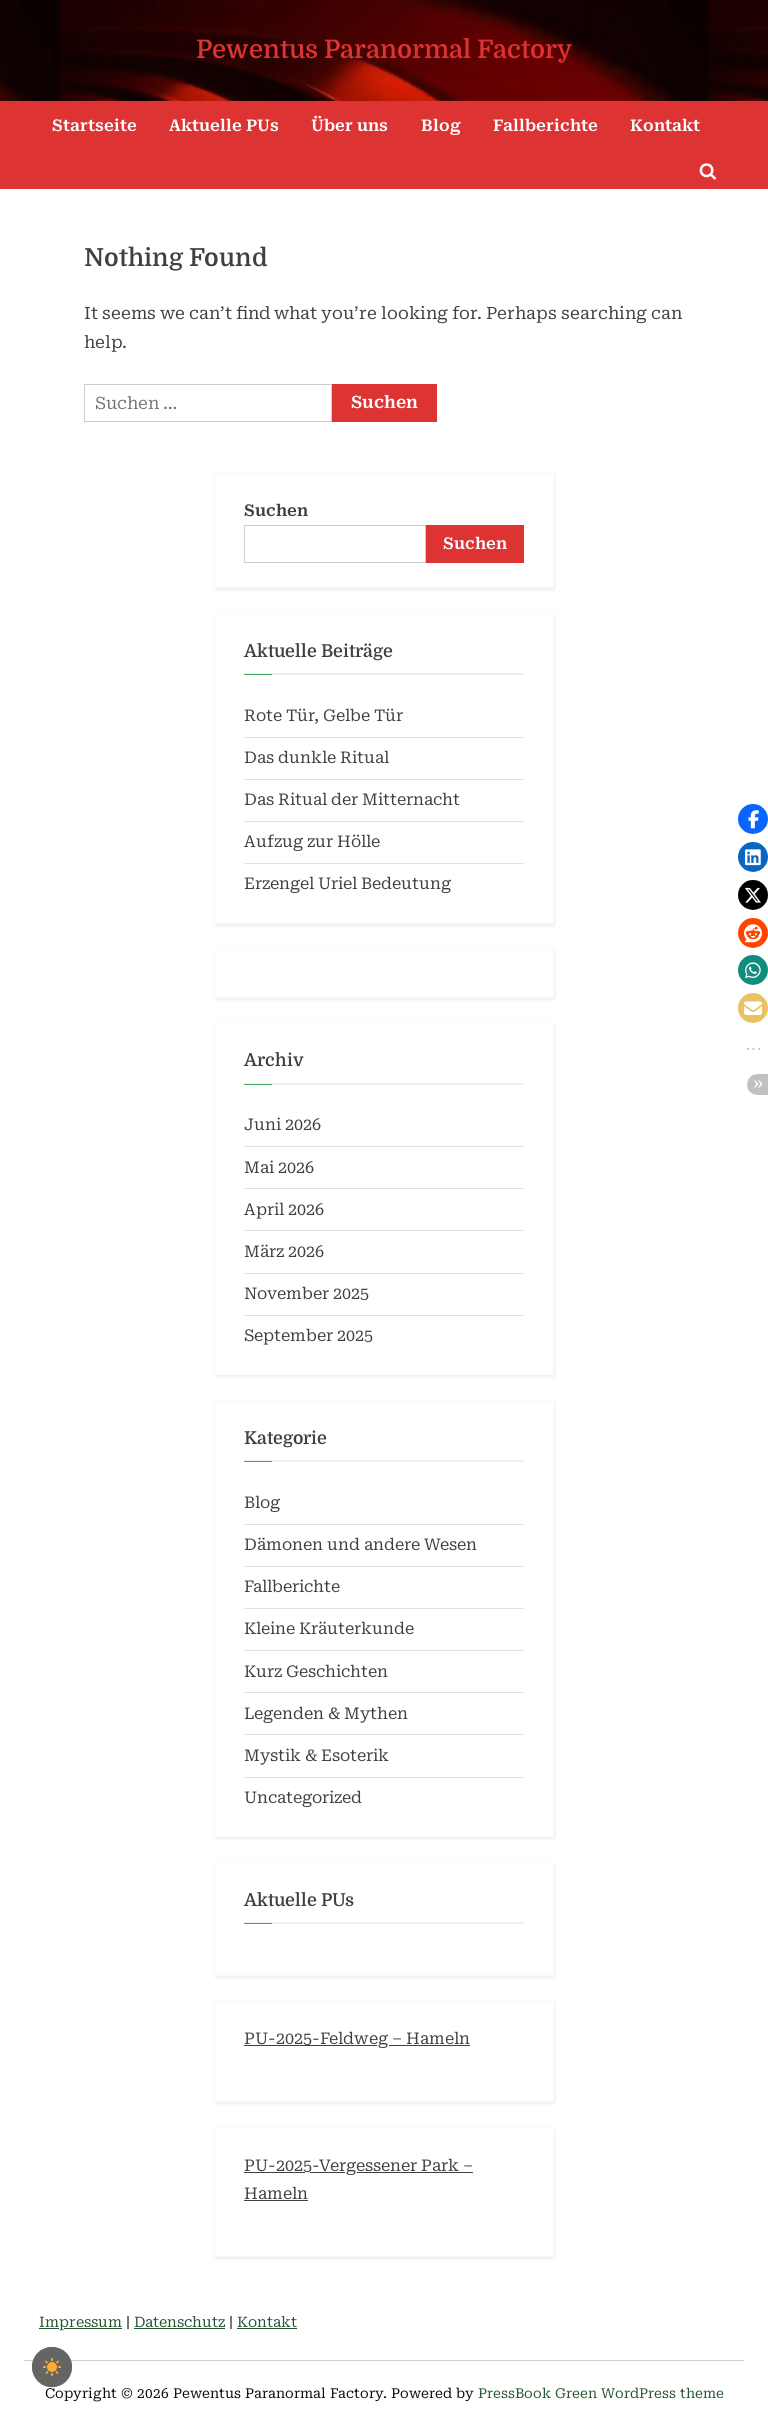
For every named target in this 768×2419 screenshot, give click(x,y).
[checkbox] (52, 2367)
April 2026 (284, 1209)
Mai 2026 (279, 1167)
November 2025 (306, 1293)
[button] (753, 819)
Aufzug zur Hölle (312, 841)
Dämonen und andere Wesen (360, 1544)
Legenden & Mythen (326, 1713)
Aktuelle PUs (224, 125)
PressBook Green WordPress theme (601, 2393)
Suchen (276, 510)
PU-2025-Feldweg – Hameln (357, 2038)
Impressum (80, 2322)
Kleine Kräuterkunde (329, 1628)
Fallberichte (545, 125)
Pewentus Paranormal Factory (384, 49)
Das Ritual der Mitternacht (352, 799)
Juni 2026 (282, 1124)
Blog (441, 125)
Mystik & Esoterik (316, 1755)
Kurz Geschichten (316, 1671)
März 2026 (284, 1251)
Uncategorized (303, 1797)
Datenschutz (179, 2322)
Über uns (349, 125)
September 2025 (308, 1335)
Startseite (94, 125)
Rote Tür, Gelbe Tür (323, 715)
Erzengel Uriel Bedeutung (347, 883)
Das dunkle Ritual (316, 757)
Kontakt (665, 125)
